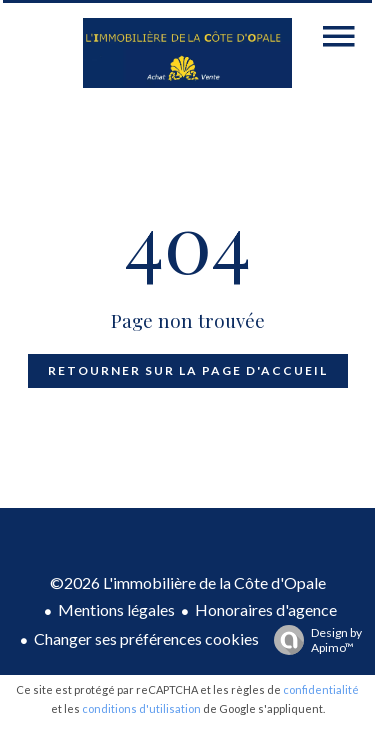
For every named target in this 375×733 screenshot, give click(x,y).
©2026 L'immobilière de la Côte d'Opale (188, 582)
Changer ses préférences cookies (146, 638)
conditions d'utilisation (141, 708)
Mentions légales (116, 609)
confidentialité (321, 689)
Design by (313, 640)
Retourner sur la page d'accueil (188, 370)
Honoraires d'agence (266, 609)
